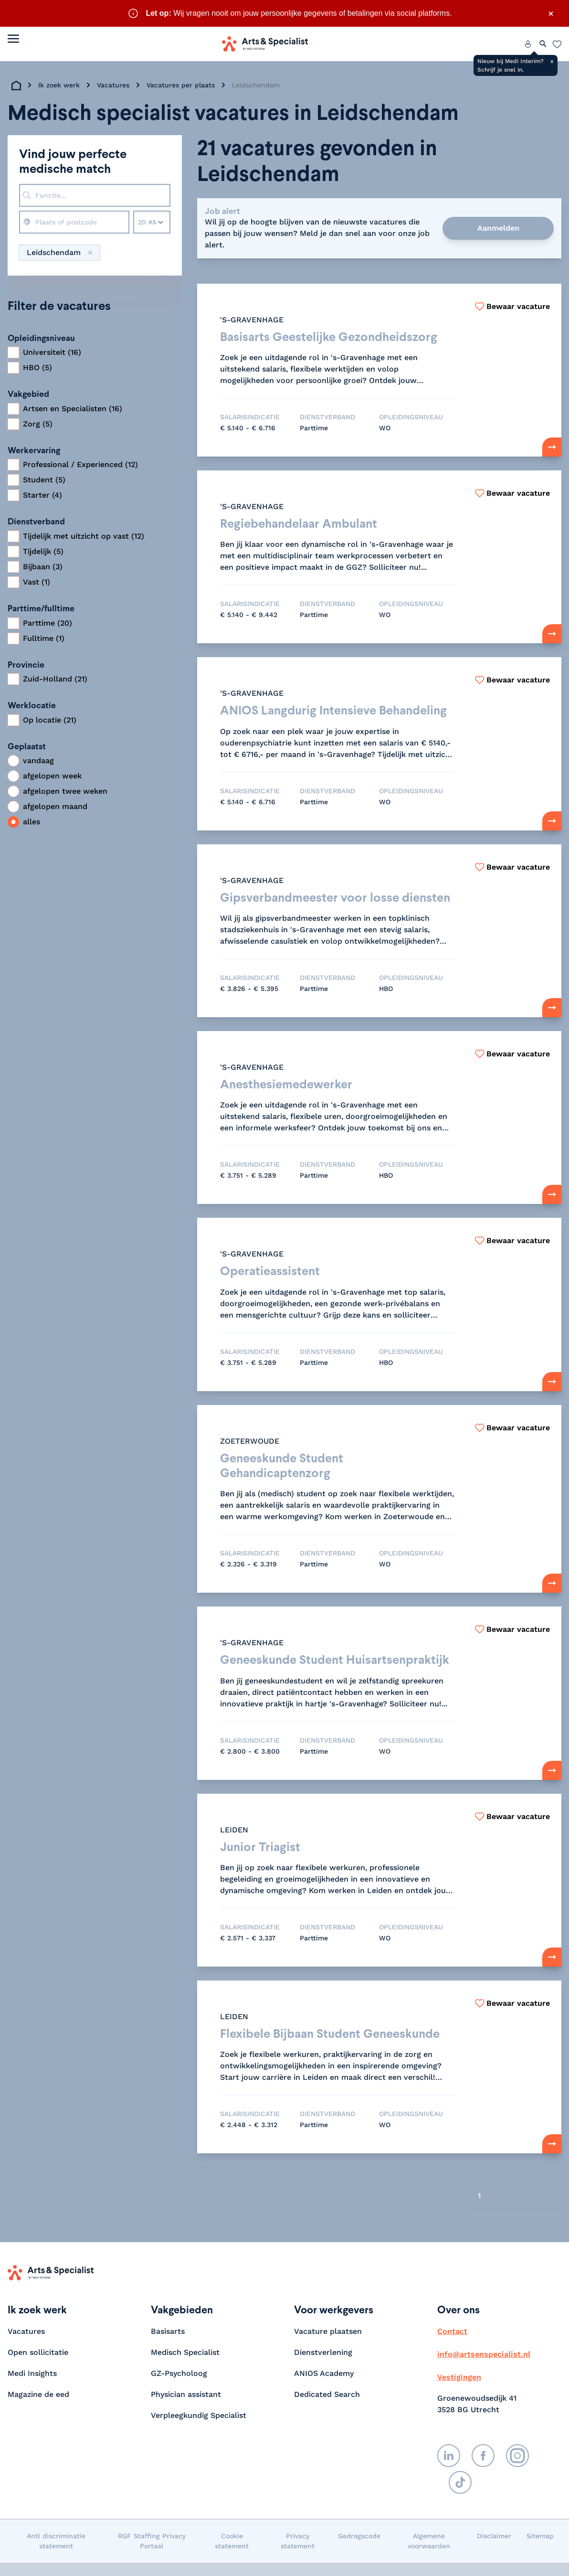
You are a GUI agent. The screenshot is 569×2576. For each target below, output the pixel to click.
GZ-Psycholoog (179, 2386)
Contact (452, 2344)
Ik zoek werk (59, 85)
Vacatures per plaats (181, 85)
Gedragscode (359, 2549)
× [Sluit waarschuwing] (551, 13)
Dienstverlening (323, 2365)
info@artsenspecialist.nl (483, 2367)
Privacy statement (298, 2554)
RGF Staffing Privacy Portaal (152, 2554)
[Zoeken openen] (543, 43)
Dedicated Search (327, 2407)
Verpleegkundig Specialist (198, 2428)
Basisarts (168, 2344)
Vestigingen (459, 2390)
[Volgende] (549, 2209)
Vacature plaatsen (328, 2344)
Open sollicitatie (38, 2365)
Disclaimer (494, 2549)
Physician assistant (186, 2407)
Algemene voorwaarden (429, 2554)
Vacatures (113, 85)
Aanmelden (498, 228)
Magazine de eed (38, 2407)
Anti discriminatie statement (56, 2554)
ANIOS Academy (324, 2386)
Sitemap (540, 2549)
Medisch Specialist (185, 2365)
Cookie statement (232, 2554)
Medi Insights (32, 2386)
